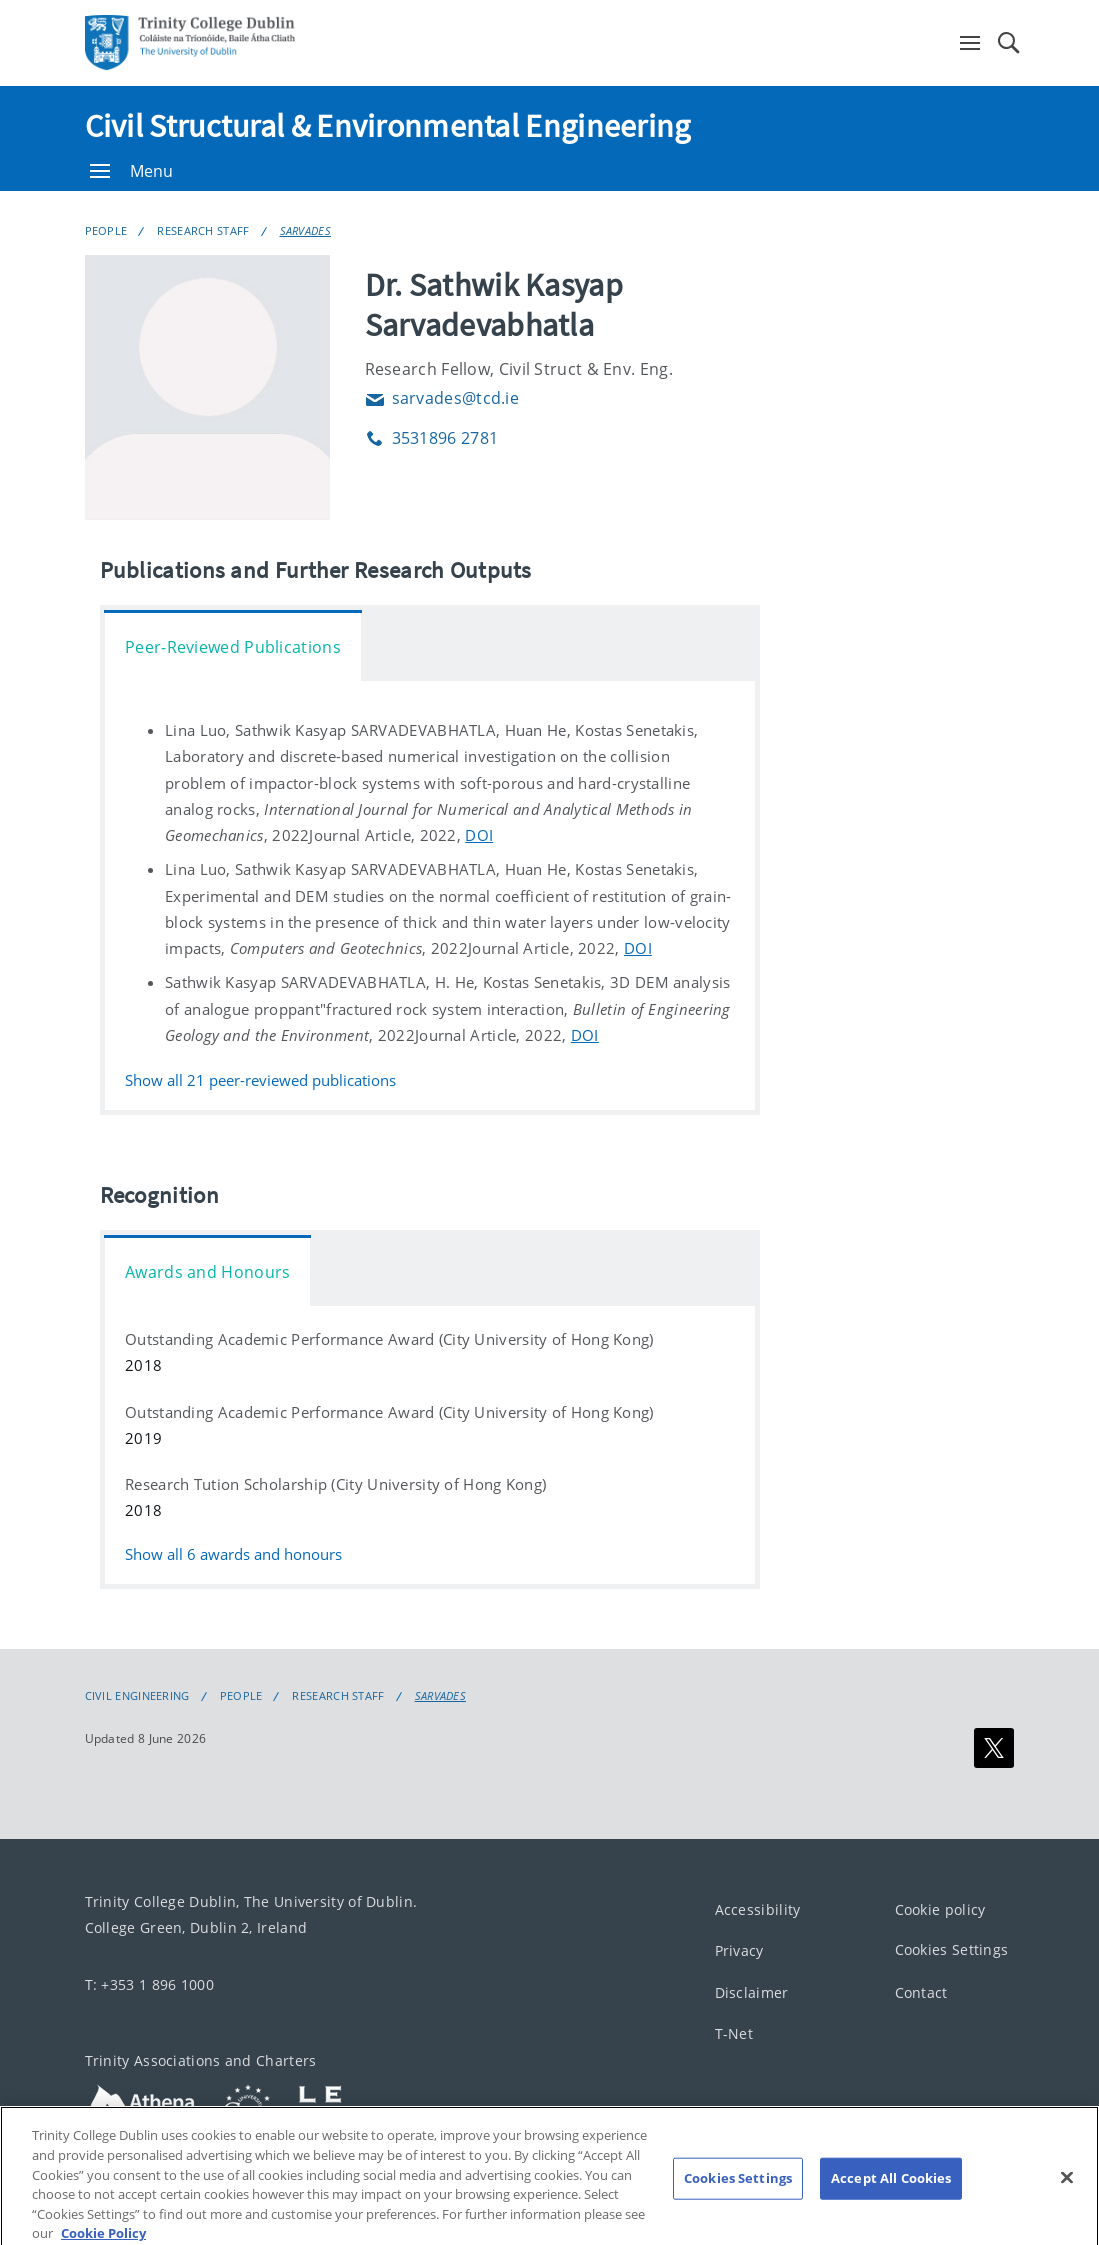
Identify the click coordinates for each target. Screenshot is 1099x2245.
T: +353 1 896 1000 (149, 1984)
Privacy (739, 1950)
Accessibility (758, 1909)
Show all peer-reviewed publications (260, 1080)
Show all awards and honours (233, 1554)
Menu (132, 171)
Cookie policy (940, 1909)
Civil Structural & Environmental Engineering (388, 126)
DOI (479, 835)
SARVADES (305, 230)
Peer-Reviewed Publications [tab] (233, 647)
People (106, 230)
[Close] (1067, 2190)
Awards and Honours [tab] (207, 1272)
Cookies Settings (952, 1949)
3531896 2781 (432, 438)
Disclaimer (752, 1992)
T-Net (734, 2033)
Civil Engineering (137, 1696)
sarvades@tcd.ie (442, 398)
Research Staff (203, 230)
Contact (921, 1992)
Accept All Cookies (891, 2190)
